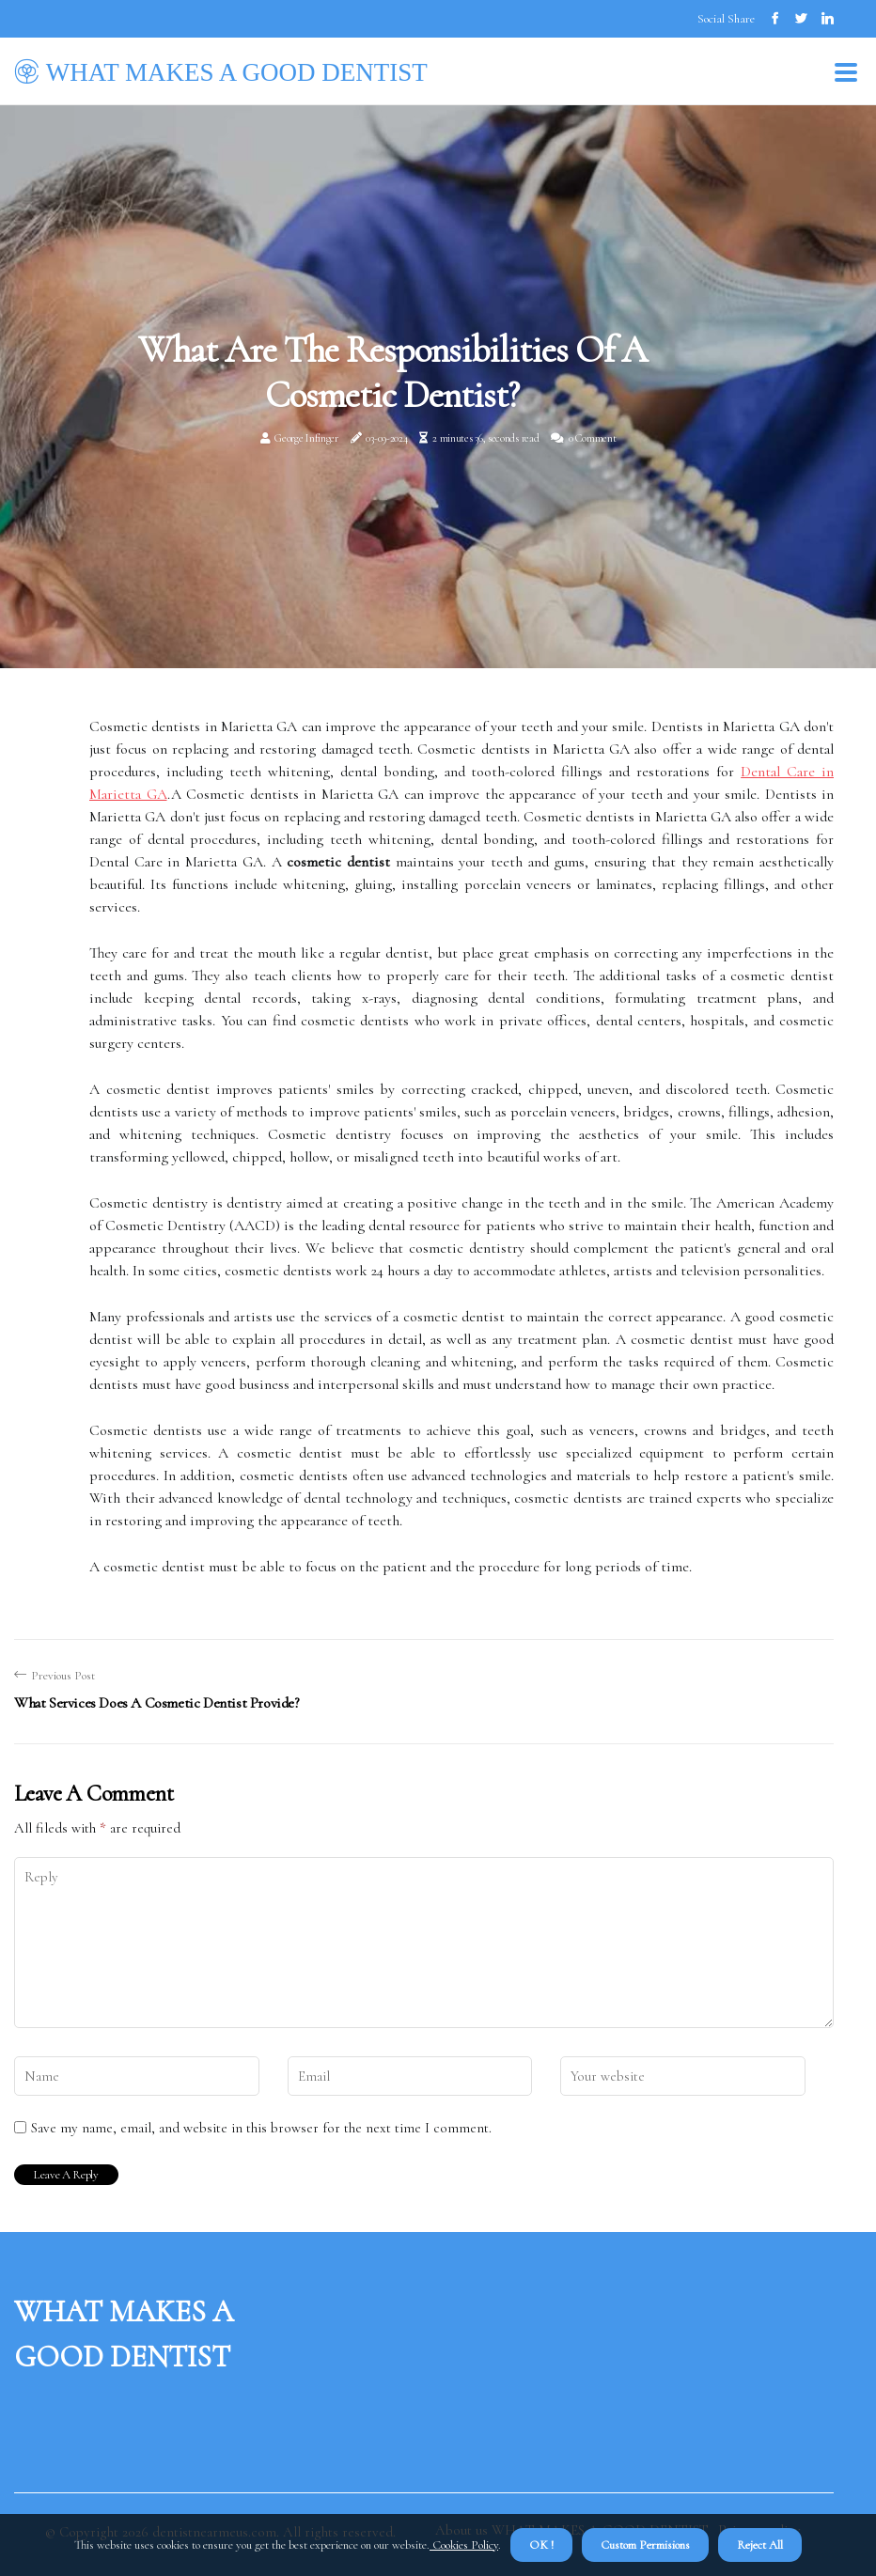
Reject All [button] (760, 2545)
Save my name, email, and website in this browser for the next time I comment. (261, 2127)
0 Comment (592, 438)
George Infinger (306, 438)
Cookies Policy (464, 2545)
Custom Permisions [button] (645, 2545)
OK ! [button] (541, 2545)
